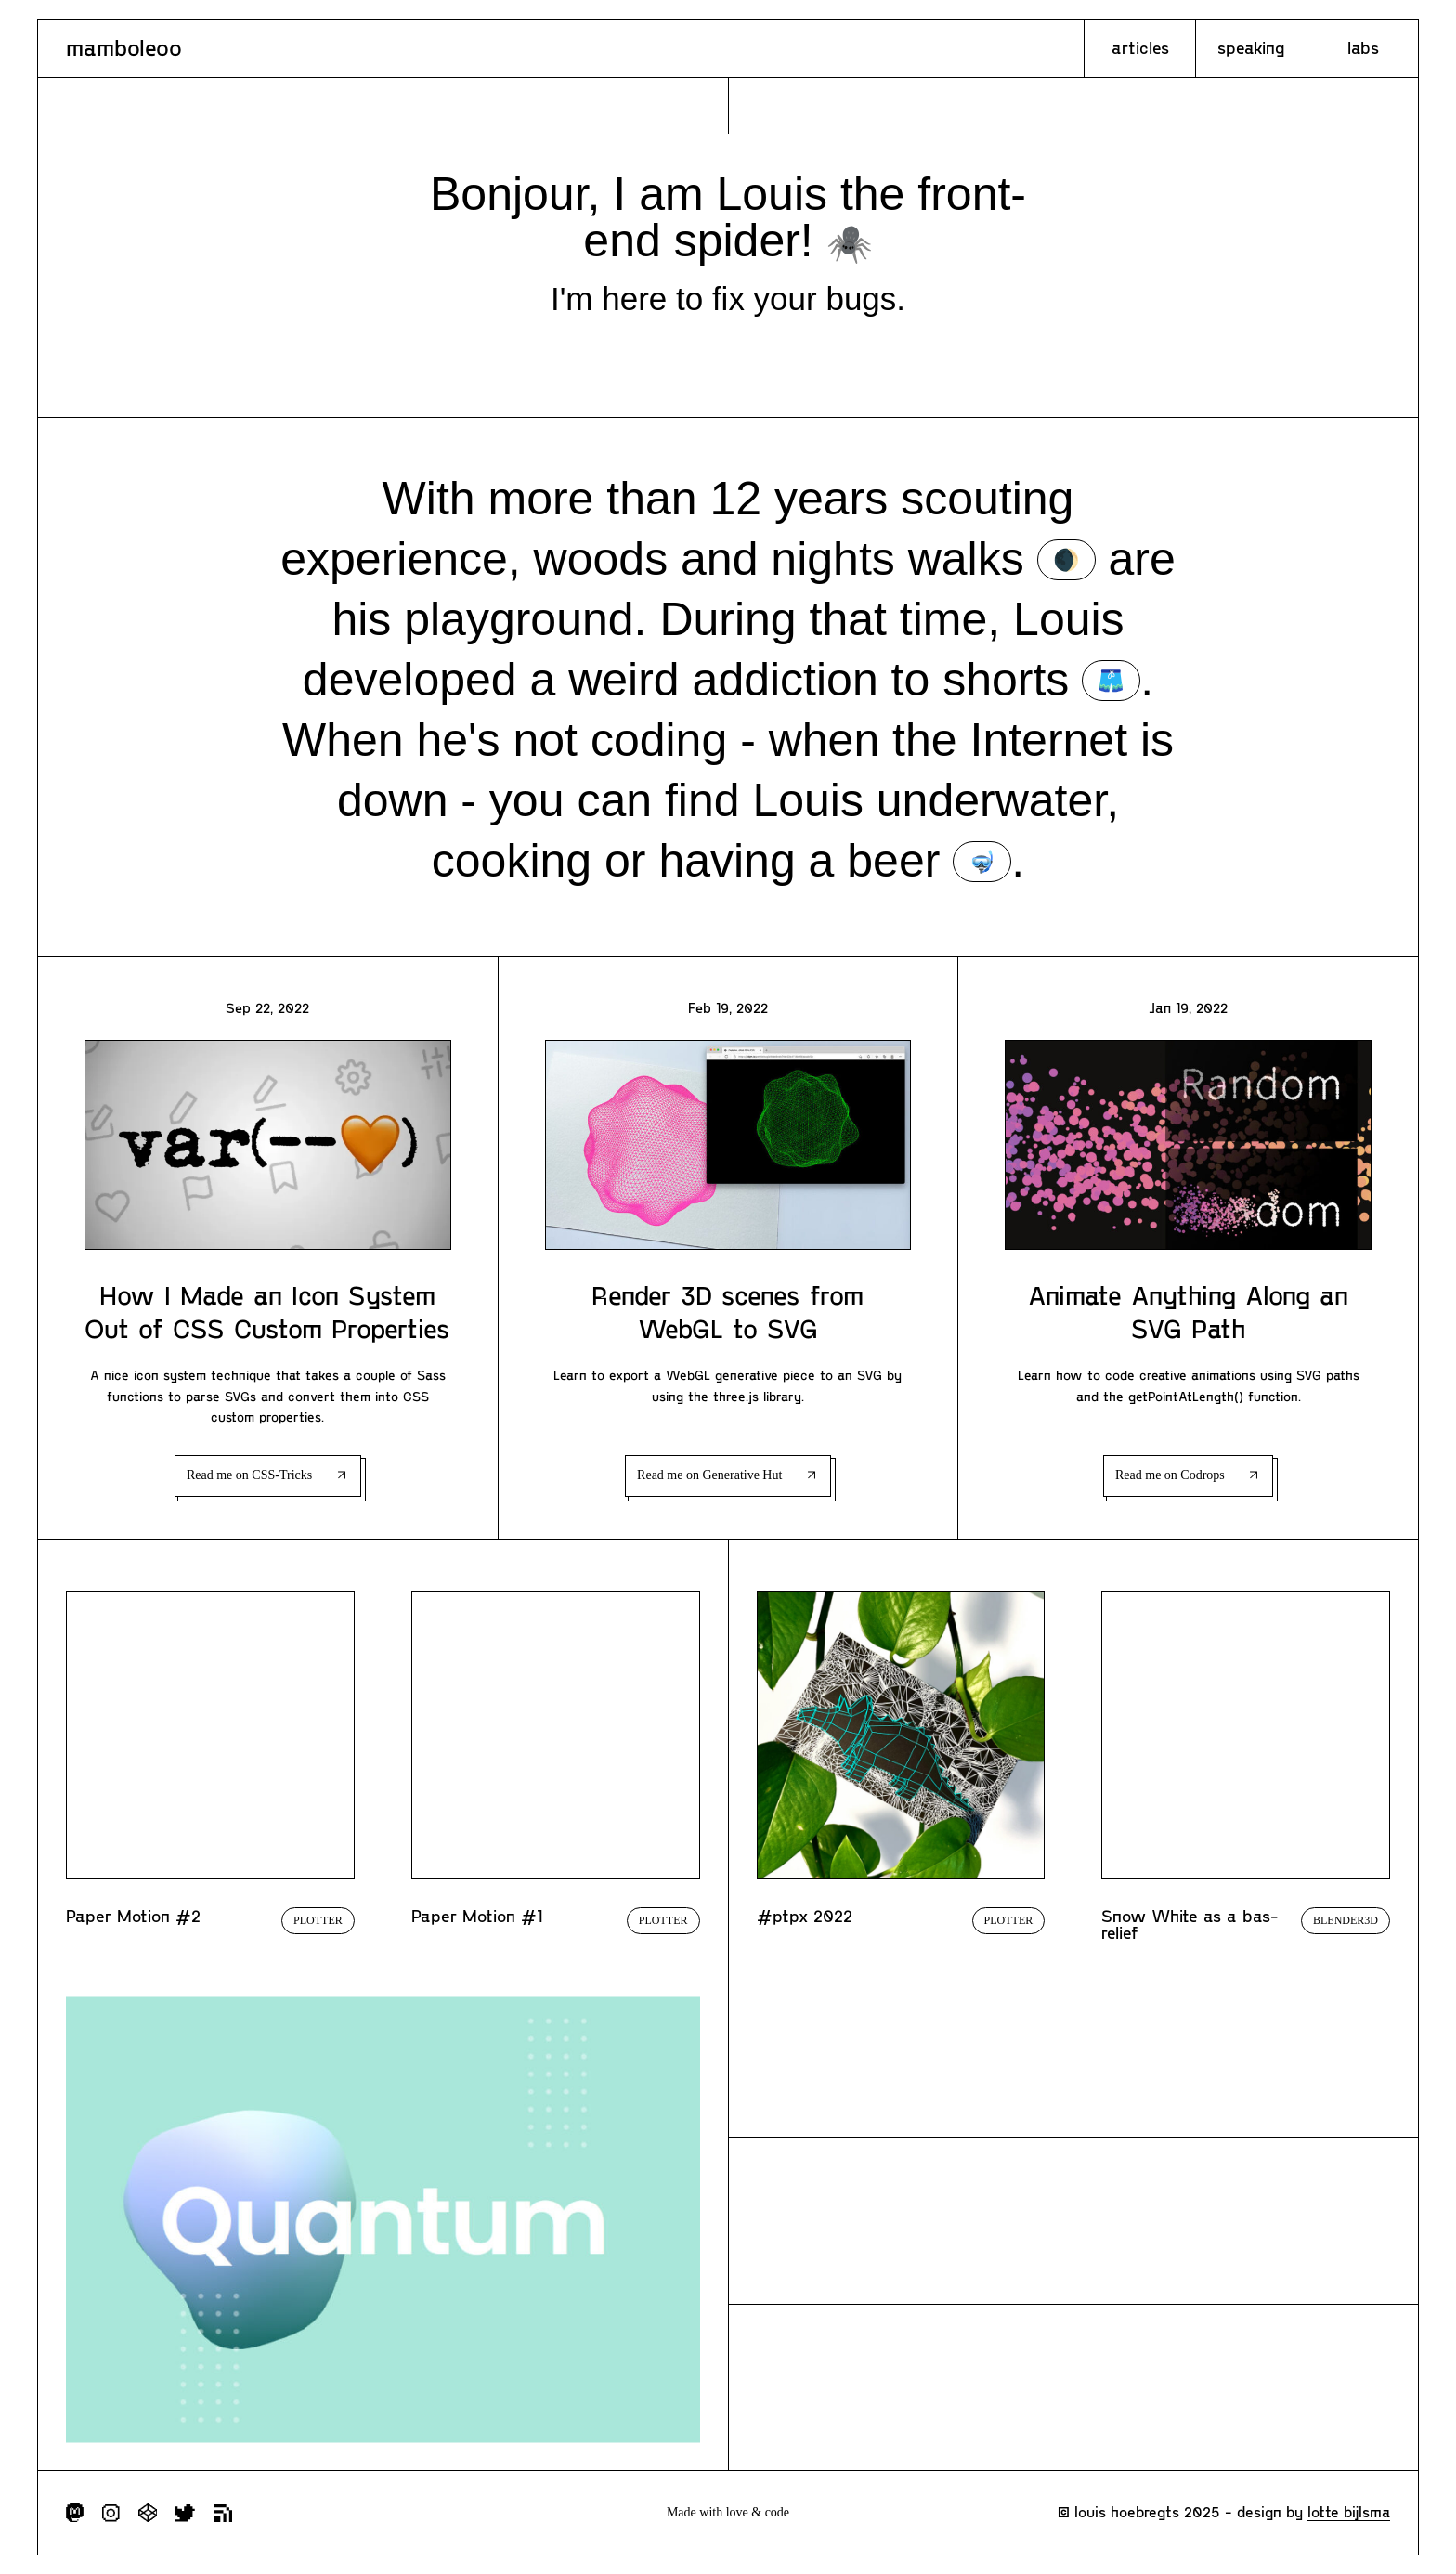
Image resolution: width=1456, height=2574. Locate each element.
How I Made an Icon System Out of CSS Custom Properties (267, 1311)
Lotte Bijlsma (1348, 2511)
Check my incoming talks (1073, 2220)
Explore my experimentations (1073, 2387)
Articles (1140, 47)
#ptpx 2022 (804, 1915)
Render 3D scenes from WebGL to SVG (728, 1311)
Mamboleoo (124, 46)
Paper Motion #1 (477, 1915)
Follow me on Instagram (111, 2513)
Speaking (1251, 47)
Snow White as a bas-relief (1190, 1924)
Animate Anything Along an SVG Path (1188, 1311)
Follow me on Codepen (148, 2512)
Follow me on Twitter (185, 2513)
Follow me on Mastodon (75, 2512)
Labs (1363, 47)
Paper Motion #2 (133, 1915)
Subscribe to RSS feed (223, 2513)
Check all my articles (1073, 2053)
